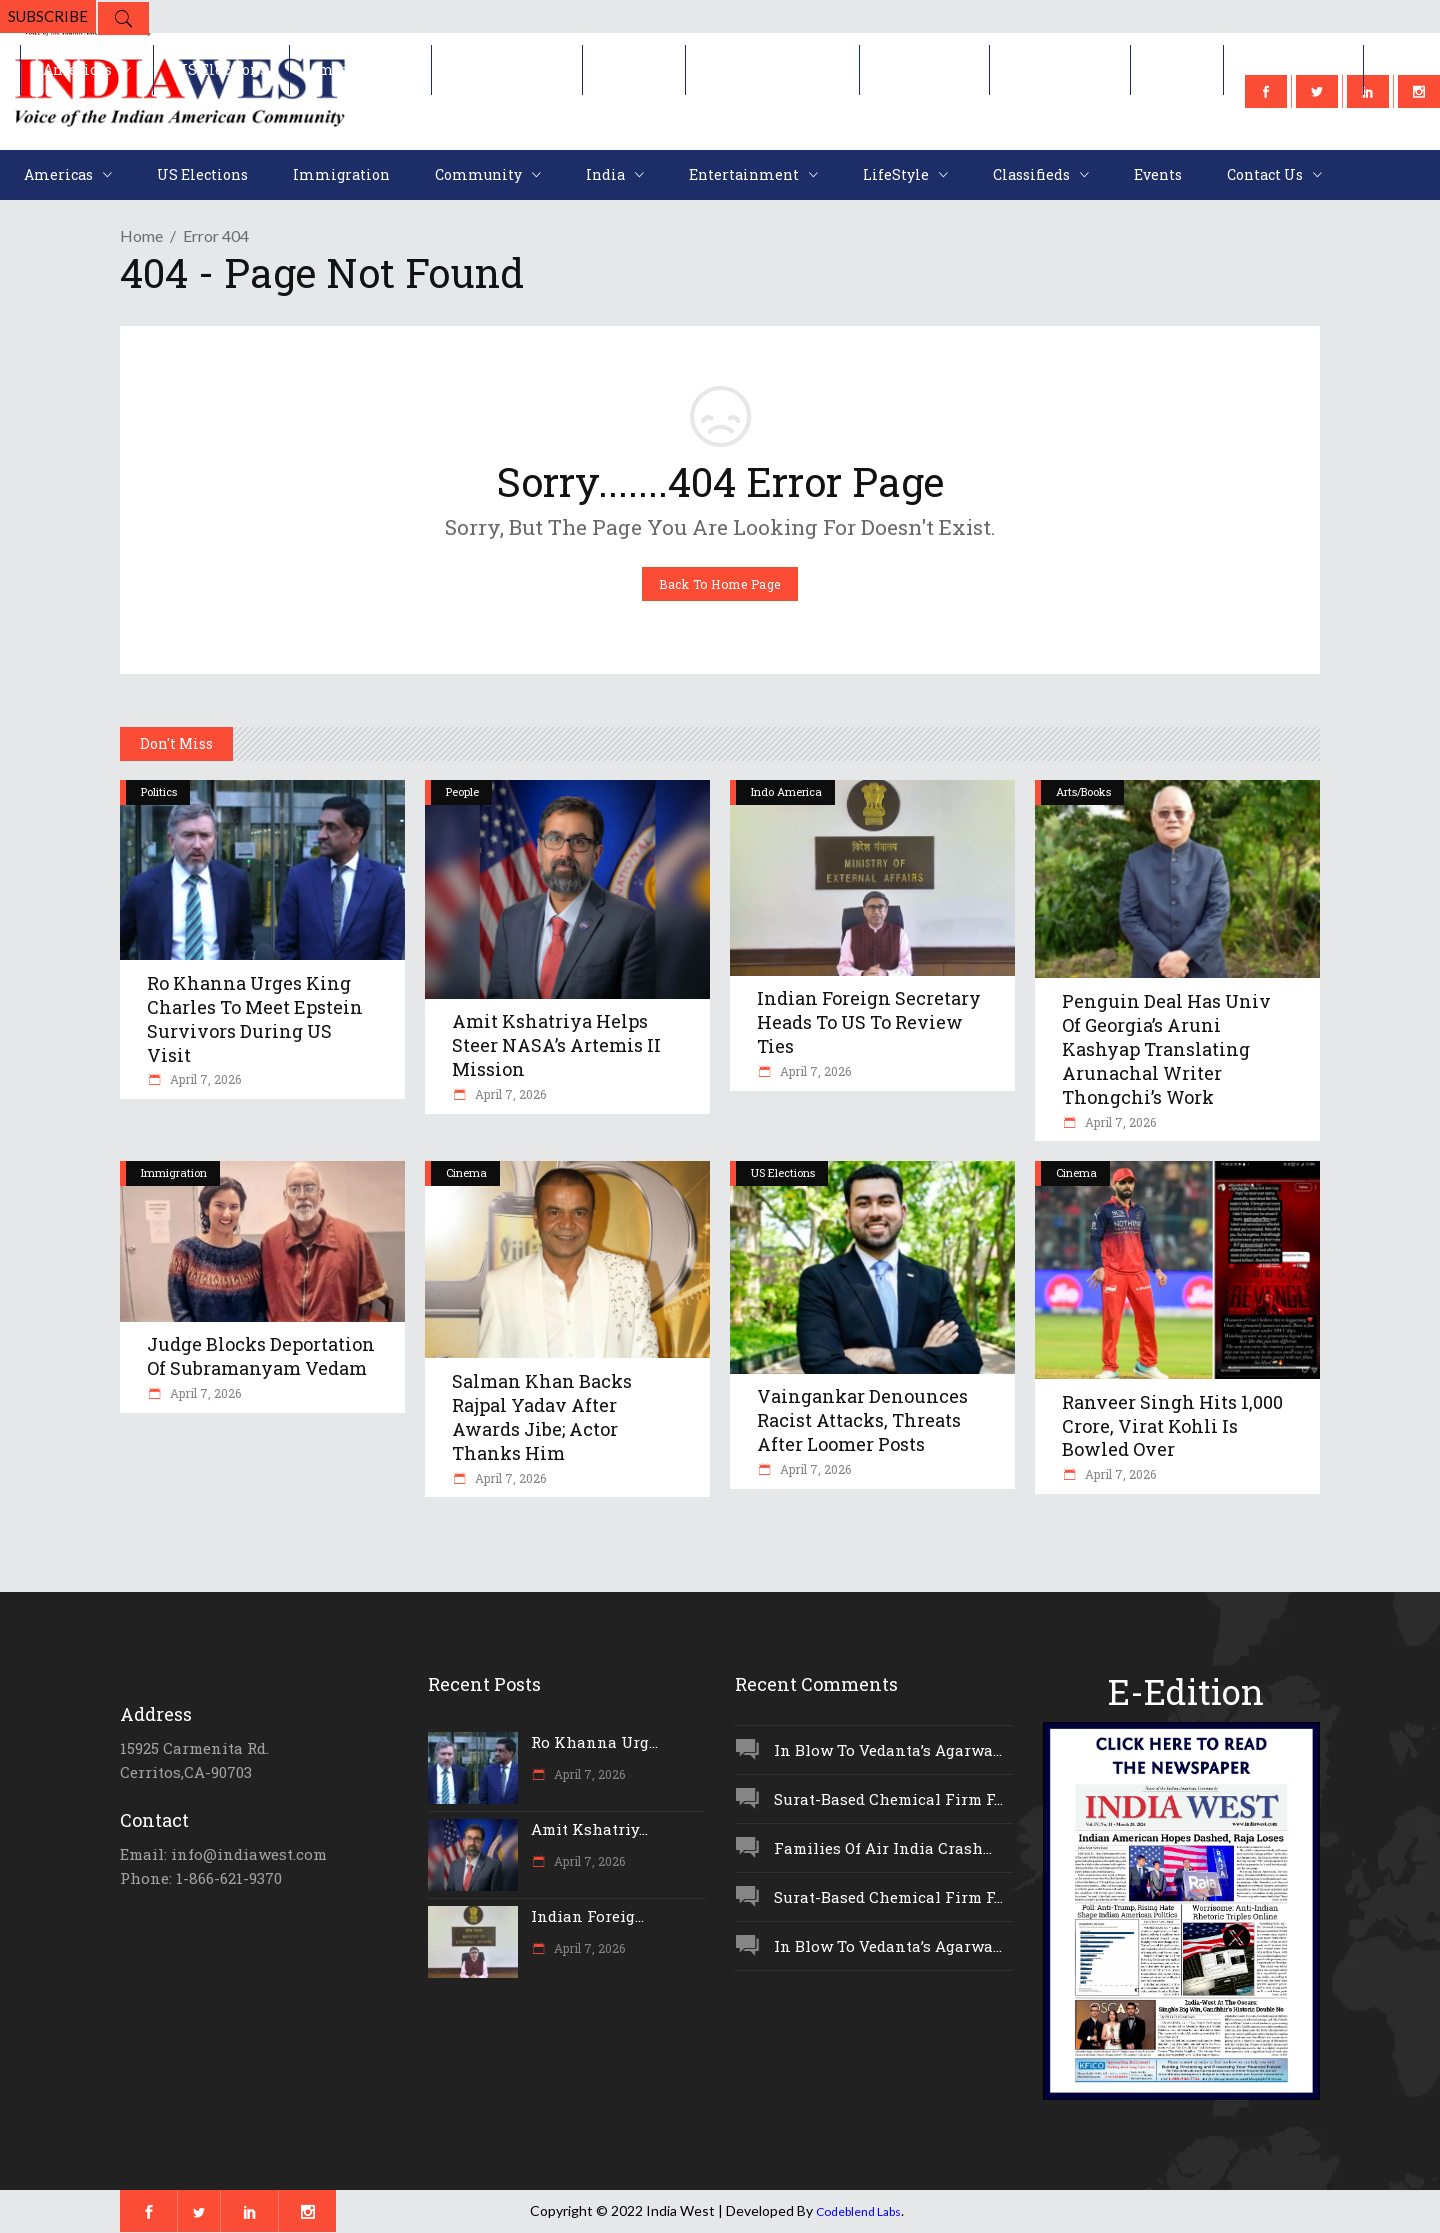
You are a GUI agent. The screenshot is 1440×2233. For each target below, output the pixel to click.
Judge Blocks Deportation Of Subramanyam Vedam (261, 1356)
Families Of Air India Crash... (883, 1848)
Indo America (786, 791)
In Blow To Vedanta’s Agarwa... (888, 1750)
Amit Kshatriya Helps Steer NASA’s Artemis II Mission (556, 1045)
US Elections (783, 1172)
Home (141, 235)
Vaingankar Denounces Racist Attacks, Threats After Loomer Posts (862, 1420)
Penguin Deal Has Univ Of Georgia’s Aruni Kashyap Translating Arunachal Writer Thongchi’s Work (1166, 1049)
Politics (159, 791)
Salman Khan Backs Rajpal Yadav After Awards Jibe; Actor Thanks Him (542, 1417)
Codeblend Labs (858, 2211)
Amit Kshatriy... (589, 1829)
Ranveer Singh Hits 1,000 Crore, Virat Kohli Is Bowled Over (1172, 1426)
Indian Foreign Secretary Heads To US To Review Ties (869, 1022)
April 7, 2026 (204, 1079)
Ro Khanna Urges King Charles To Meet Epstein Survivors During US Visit (255, 1019)
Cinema (466, 1172)
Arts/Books (1083, 791)
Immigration (174, 1172)
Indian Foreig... (587, 1916)
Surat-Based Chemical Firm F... (888, 1799)
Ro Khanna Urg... (594, 1742)
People (462, 791)
